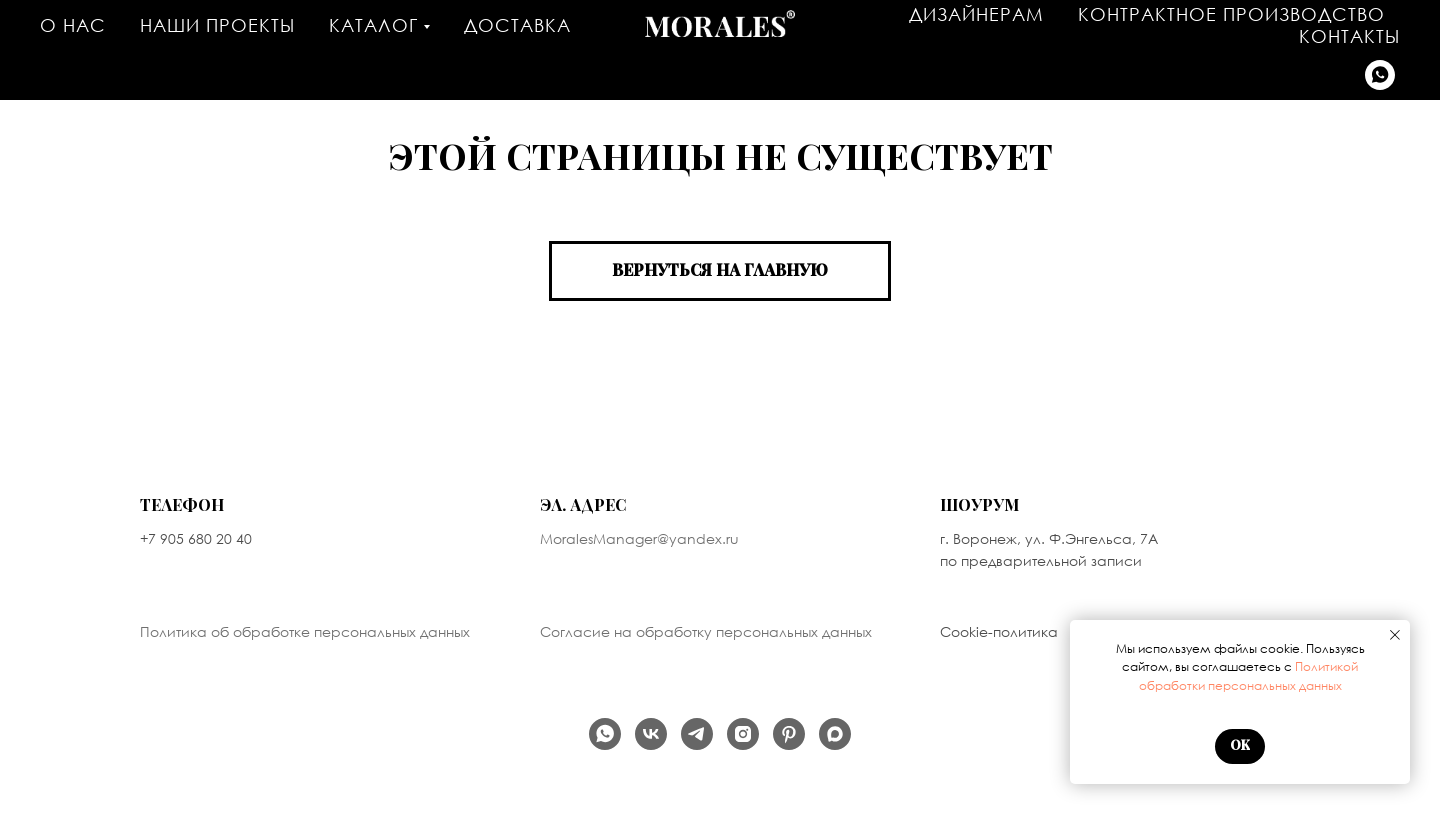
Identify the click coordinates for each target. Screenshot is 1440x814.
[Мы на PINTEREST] (789, 734)
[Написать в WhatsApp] (1380, 75)
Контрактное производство (1231, 14)
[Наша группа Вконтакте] (651, 734)
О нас (73, 25)
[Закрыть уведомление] (1395, 635)
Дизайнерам (976, 14)
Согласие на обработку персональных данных (706, 631)
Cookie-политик (994, 631)
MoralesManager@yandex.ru (639, 538)
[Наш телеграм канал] (697, 734)
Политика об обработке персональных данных (305, 631)
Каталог (373, 25)
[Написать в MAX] (835, 734)
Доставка (517, 25)
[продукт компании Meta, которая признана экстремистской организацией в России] (743, 734)
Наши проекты (217, 25)
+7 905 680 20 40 (196, 538)
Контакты (1349, 36)
